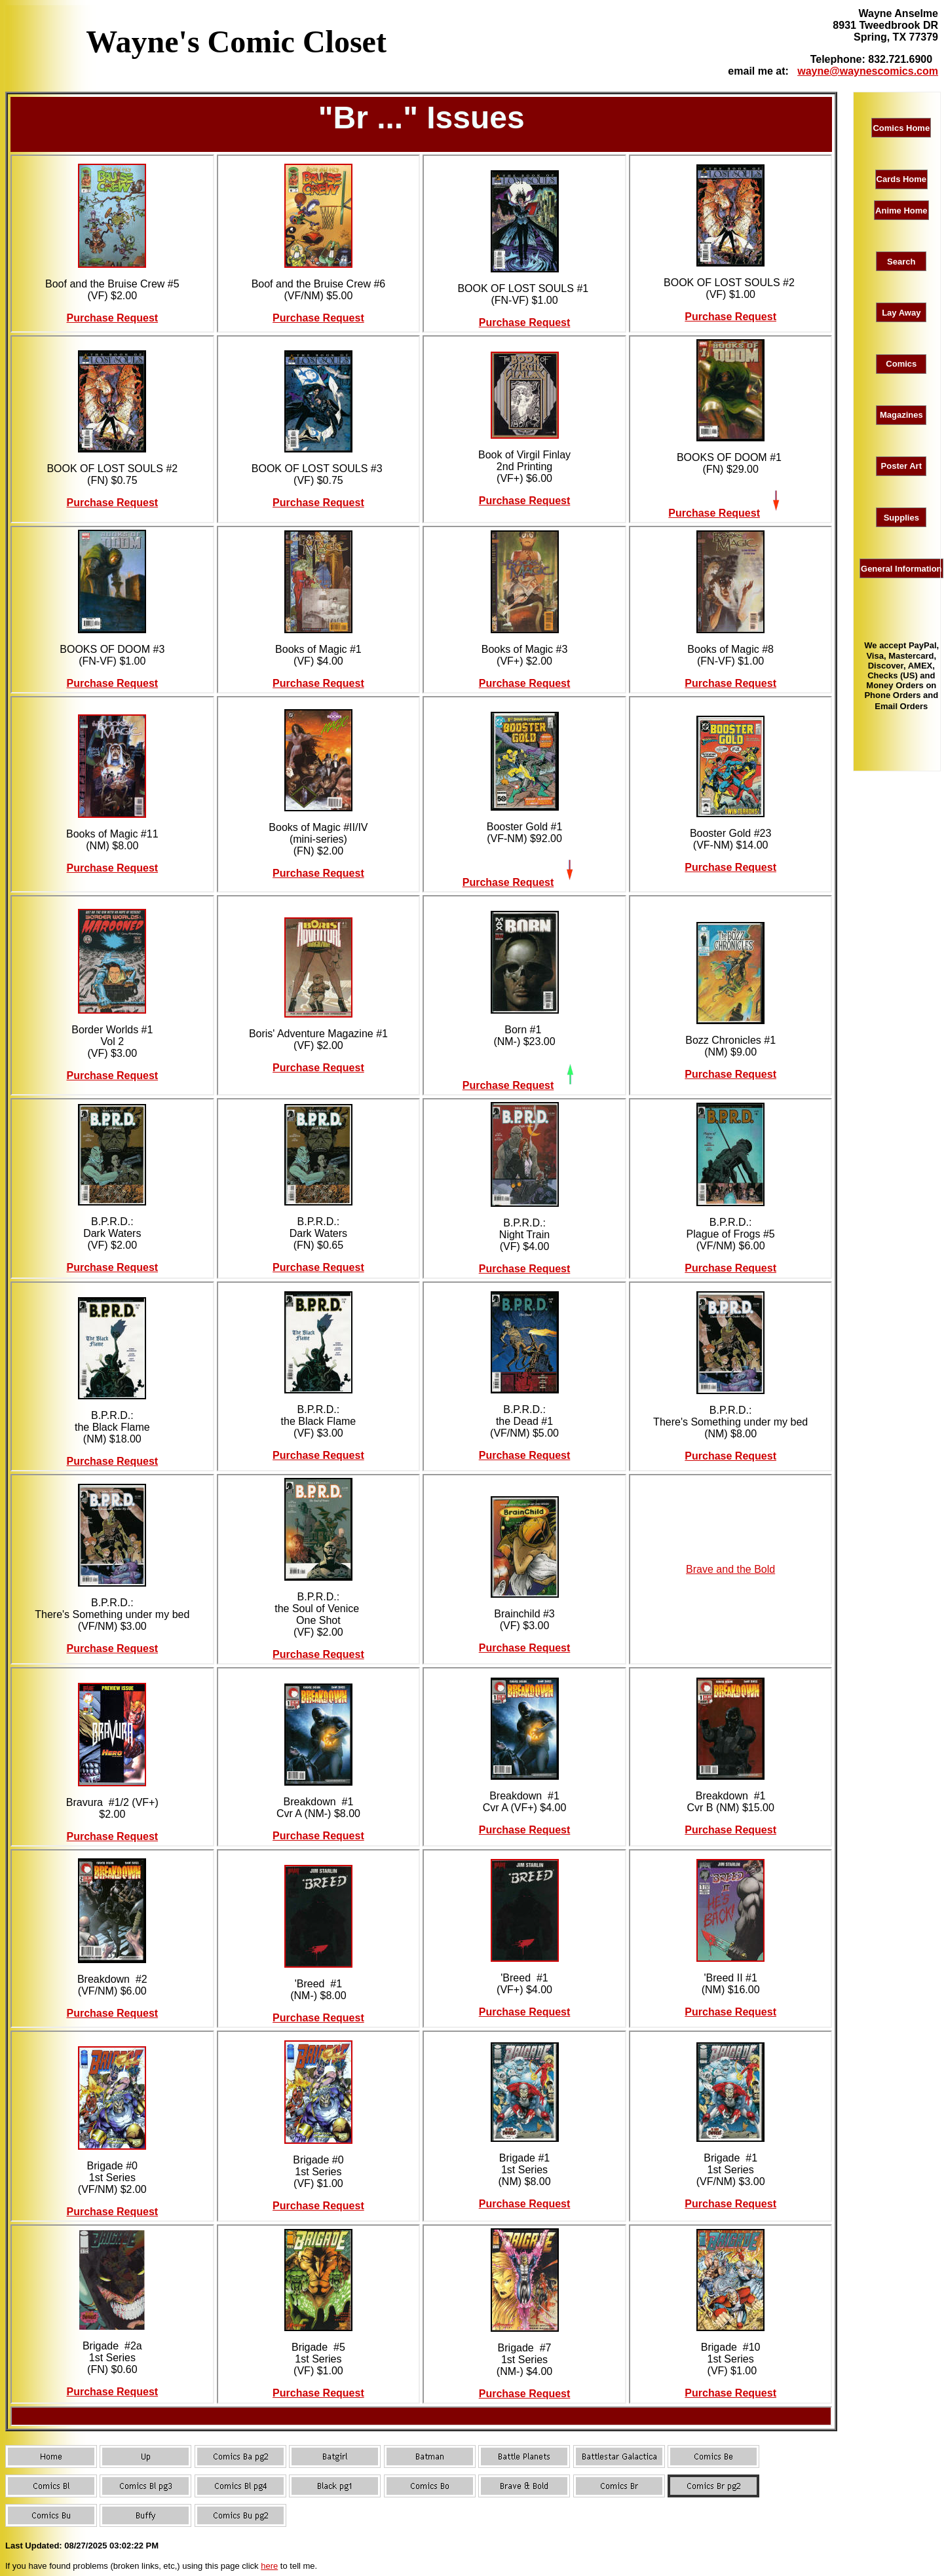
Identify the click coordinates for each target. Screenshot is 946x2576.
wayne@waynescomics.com (867, 71)
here (269, 2566)
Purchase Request (113, 317)
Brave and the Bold (730, 1569)
